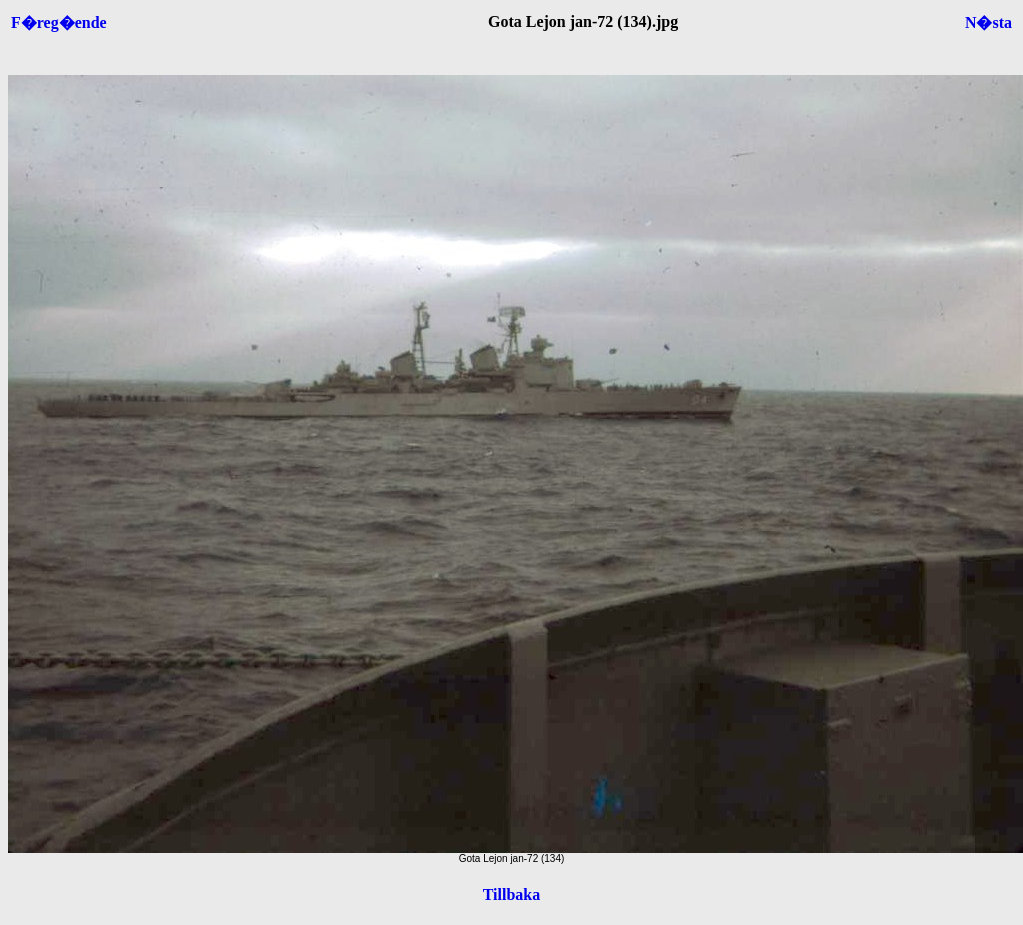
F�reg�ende (59, 22)
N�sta (988, 22)
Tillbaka (512, 894)
